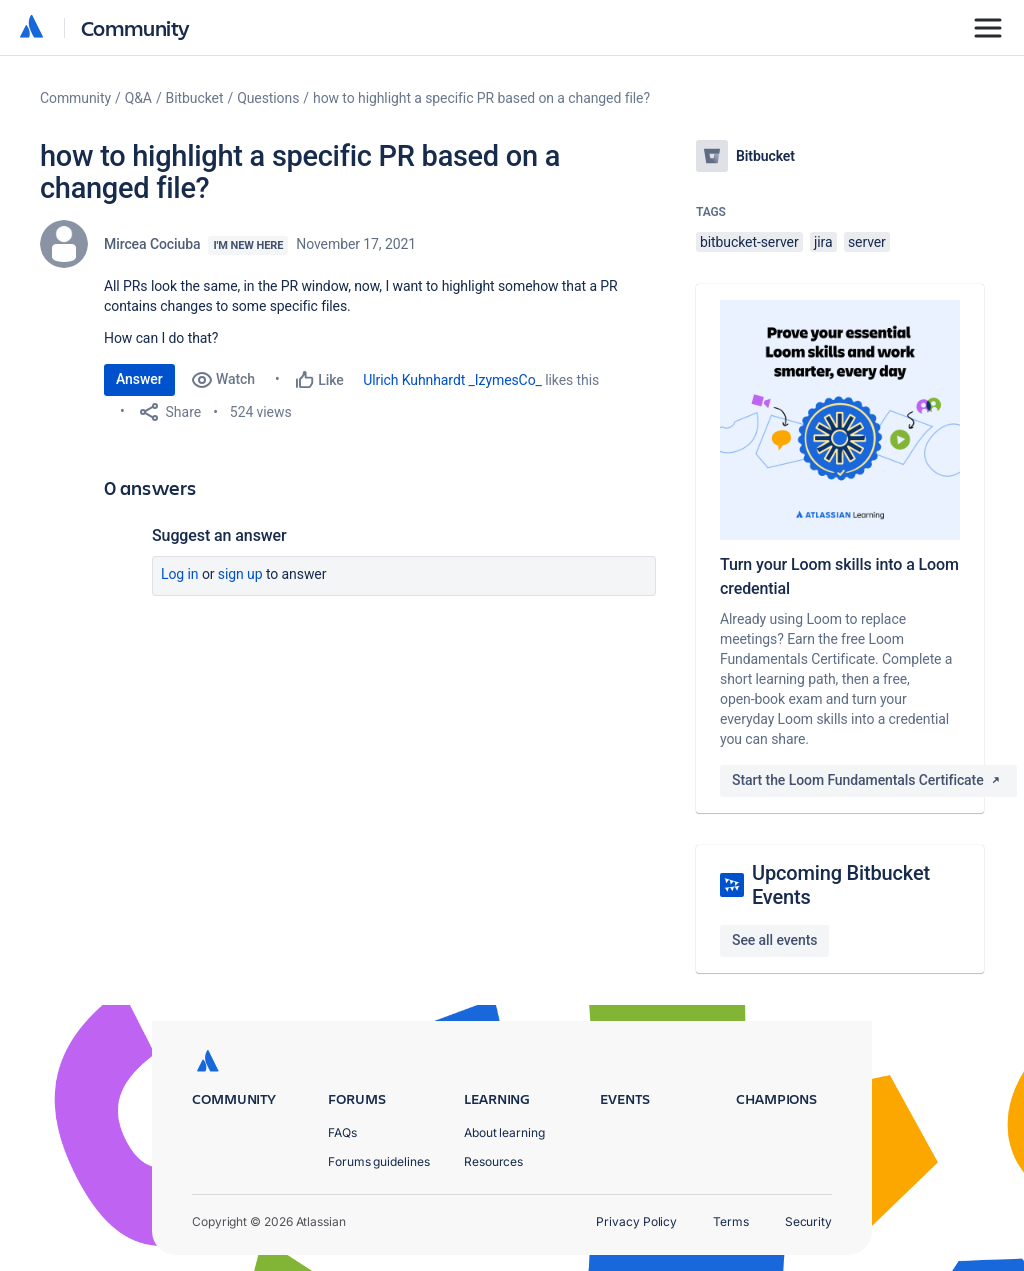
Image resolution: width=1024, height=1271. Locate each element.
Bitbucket (195, 98)
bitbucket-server (749, 242)
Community (135, 27)
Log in (180, 574)
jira (823, 242)
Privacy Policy (636, 1221)
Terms (731, 1221)
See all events (774, 940)
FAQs (342, 1132)
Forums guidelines (379, 1161)
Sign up (240, 574)
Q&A (138, 98)
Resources (493, 1161)
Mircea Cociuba (152, 244)
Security (808, 1221)
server (867, 242)
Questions (268, 98)
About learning (504, 1132)
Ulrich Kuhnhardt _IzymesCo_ (452, 380)
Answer (139, 379)
